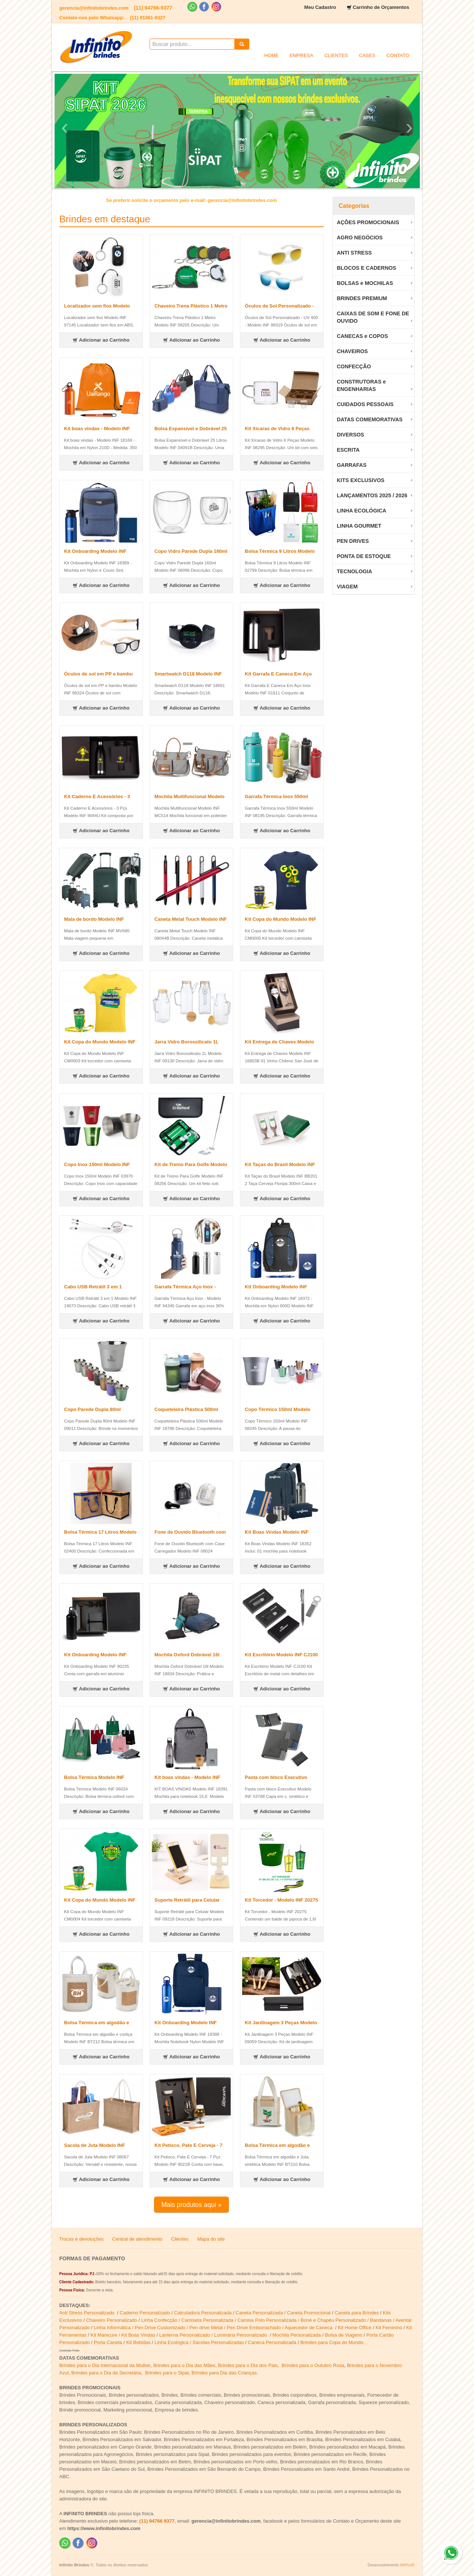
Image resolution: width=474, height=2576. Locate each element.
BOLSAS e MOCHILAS (365, 283)
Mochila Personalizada (297, 2335)
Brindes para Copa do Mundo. (332, 2342)
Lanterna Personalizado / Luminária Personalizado (213, 2335)
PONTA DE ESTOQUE (364, 556)
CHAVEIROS (352, 351)
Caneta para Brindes (357, 2313)
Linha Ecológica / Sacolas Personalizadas (199, 2342)
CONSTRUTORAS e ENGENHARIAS (361, 385)
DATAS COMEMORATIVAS (370, 419)
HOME (271, 55)
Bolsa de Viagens (343, 2335)
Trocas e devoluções (81, 2239)
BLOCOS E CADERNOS (366, 268)
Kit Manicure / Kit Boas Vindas (123, 2335)
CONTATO (398, 55)
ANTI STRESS (354, 253)
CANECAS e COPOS (362, 336)
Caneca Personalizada (272, 2342)
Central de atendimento (137, 2239)
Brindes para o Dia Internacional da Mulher (104, 2365)
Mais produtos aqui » (191, 2204)
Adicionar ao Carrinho (101, 340)
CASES (367, 55)
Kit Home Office (354, 2327)
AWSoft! (407, 2565)
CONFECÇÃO (354, 366)
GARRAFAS (351, 465)
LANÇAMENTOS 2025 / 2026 (372, 495)
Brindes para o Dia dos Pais (248, 2365)
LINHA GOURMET (359, 526)
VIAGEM (347, 587)
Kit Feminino (388, 2327)
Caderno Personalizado (145, 2313)
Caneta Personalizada (259, 2313)
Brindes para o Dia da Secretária (106, 2373)
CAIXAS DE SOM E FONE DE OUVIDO (373, 317)
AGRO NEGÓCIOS (360, 237)
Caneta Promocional (309, 2313)
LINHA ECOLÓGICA (361, 511)
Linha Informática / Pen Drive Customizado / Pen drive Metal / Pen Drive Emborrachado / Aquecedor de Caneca (214, 2327)
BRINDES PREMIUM (362, 298)
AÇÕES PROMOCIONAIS (368, 222)
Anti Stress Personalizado (87, 2313)
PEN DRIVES (353, 541)
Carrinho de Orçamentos (381, 7)
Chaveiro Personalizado (111, 2320)
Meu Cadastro (320, 7)
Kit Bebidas (138, 2342)
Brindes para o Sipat (167, 2373)
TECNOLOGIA (354, 571)
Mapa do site (210, 2239)
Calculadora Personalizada (202, 2313)
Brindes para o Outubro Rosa (313, 2365)
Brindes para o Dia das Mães (184, 2365)
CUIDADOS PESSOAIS (365, 404)
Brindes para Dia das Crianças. (224, 2373)
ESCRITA (348, 450)
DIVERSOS (350, 435)
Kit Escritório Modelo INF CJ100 (281, 1654)
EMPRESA (301, 55)
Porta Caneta (108, 2342)
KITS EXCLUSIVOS (360, 480)
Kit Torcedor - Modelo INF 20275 (281, 1900)
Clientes (179, 2239)
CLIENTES (336, 55)
